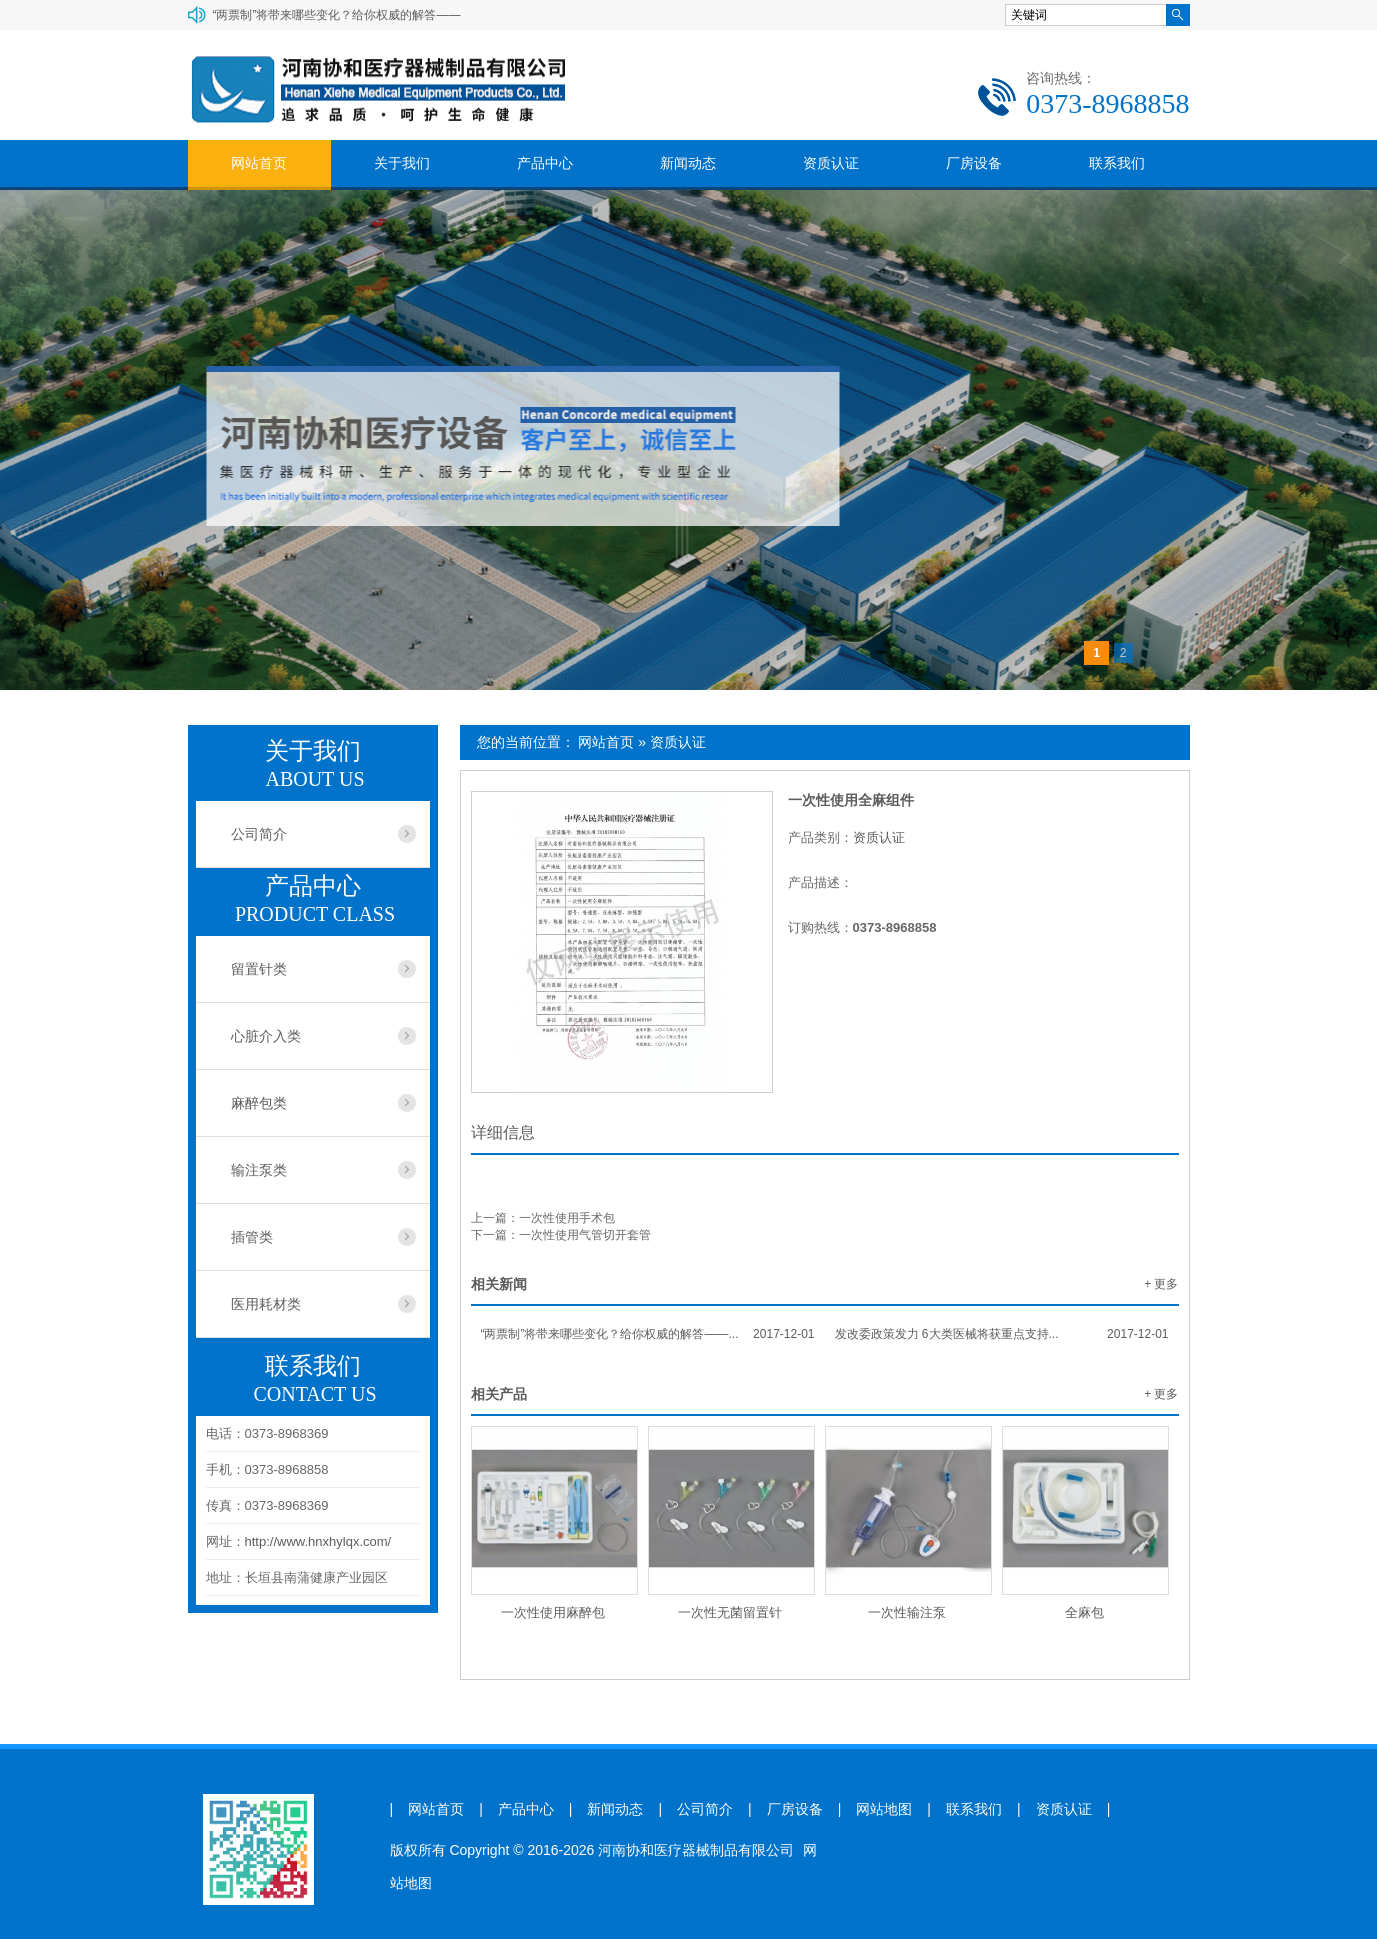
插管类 (252, 1237)
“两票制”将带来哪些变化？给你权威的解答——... (648, 1334)
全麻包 (1084, 1612)
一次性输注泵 (907, 1612)
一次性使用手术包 (567, 1218)
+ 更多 (1161, 1284)
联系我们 (1117, 163)
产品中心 (545, 163)
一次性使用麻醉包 (553, 1612)
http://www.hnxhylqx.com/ (318, 1541)
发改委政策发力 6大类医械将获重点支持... (1002, 1334)
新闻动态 (688, 163)
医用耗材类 (266, 1304)
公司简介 (259, 834)
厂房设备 (974, 163)
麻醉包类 (259, 1103)
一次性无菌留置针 (730, 1612)
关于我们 (402, 163)
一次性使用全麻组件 (851, 800)
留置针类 (259, 969)
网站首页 (259, 163)
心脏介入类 (266, 1036)
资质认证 (831, 163)
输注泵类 (259, 1170)
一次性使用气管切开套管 (585, 1235)
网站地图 (884, 1809)
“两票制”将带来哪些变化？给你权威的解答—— (337, 15)
